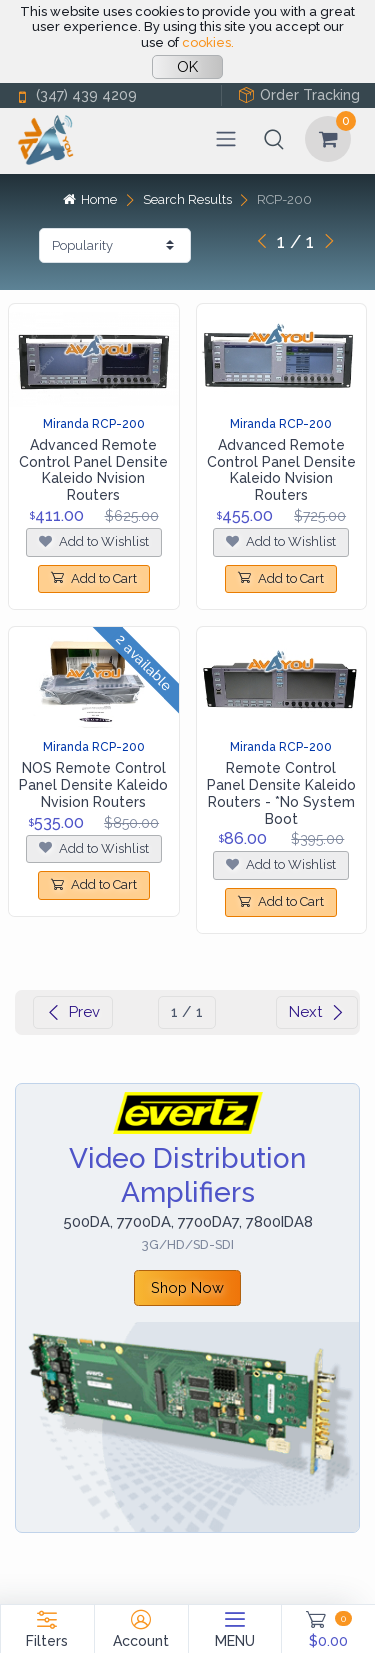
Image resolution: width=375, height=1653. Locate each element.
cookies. (208, 42)
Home (90, 199)
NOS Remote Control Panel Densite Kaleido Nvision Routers (93, 785)
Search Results (187, 199)
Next (317, 1012)
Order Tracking (299, 95)
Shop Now (187, 1287)
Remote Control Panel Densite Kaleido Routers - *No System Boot (281, 793)
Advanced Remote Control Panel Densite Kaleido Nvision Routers (93, 470)
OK (187, 67)
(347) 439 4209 (76, 95)
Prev (73, 1012)
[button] (274, 139)
